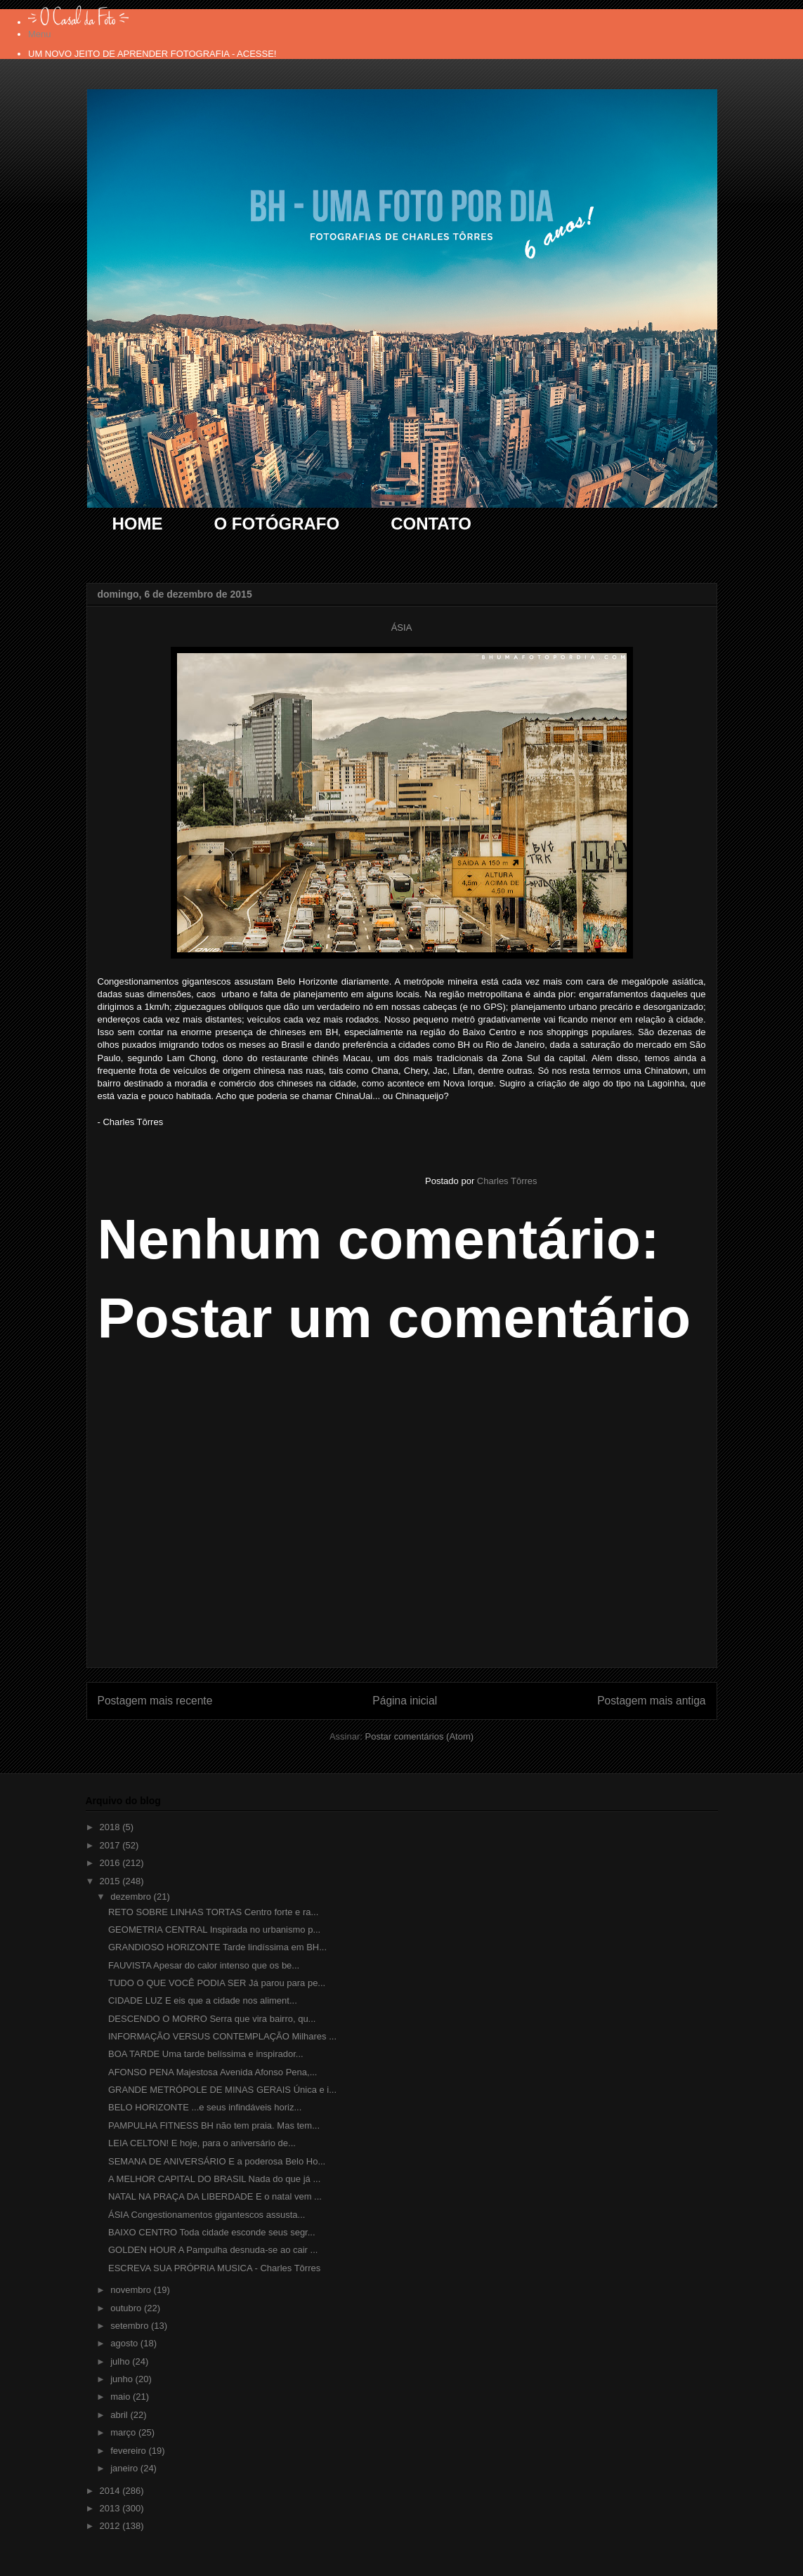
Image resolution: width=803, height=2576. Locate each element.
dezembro (131, 1896)
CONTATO (431, 523)
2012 (111, 2526)
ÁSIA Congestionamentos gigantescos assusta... (206, 2214)
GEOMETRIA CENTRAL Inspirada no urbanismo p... (214, 1929)
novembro (131, 2290)
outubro (127, 2308)
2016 (111, 1863)
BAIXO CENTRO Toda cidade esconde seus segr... (211, 2232)
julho (121, 2361)
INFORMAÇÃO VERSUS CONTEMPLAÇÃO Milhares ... (222, 2036)
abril (120, 2415)
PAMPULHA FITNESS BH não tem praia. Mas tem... (214, 2125)
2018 (111, 1827)
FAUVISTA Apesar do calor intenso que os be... (203, 1965)
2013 (111, 2508)
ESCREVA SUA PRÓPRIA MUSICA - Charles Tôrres (214, 2268)
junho (122, 2379)
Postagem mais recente (155, 1701)
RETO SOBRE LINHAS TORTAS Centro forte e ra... (213, 1912)
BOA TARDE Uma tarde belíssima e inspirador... (205, 2054)
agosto (125, 2343)
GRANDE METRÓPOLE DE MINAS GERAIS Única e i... (222, 2089)
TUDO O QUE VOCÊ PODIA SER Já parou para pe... (216, 1983)
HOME (137, 523)
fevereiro (129, 2450)
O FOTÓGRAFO (277, 523)
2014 (111, 2490)
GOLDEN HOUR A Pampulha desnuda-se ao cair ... (213, 2250)
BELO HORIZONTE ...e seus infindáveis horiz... (204, 2107)
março (124, 2432)
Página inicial (404, 1701)
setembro (130, 2325)
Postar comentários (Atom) (419, 1736)
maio (121, 2396)
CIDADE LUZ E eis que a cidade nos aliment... (202, 2000)
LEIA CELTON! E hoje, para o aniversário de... (202, 2143)
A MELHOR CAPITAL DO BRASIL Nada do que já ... (214, 2179)
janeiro (125, 2468)
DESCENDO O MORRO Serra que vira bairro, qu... (211, 2018)
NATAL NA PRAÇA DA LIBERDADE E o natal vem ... (215, 2196)
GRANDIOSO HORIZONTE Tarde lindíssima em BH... (217, 1947)
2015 (111, 1881)
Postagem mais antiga (651, 1701)
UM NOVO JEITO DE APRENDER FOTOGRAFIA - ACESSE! (152, 53)
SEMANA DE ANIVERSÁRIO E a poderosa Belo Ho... (216, 2161)
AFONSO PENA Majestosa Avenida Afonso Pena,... (212, 2072)
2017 (111, 1845)
